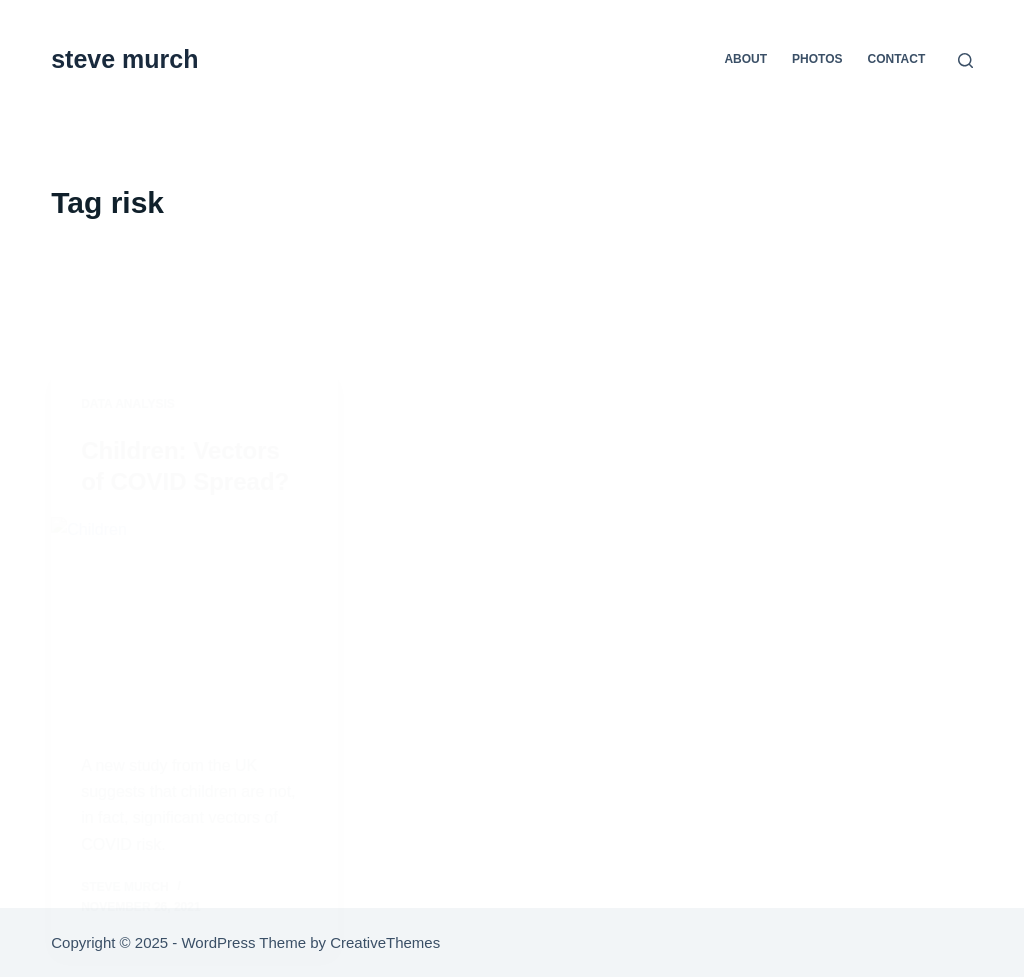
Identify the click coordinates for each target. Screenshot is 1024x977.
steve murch (124, 59)
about (745, 59)
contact (897, 59)
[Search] (965, 60)
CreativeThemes (385, 942)
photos (817, 59)
